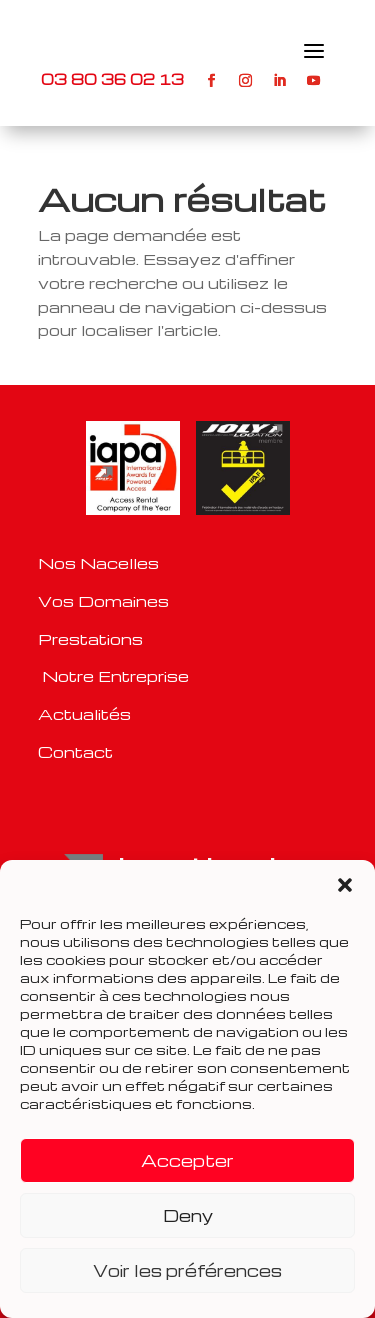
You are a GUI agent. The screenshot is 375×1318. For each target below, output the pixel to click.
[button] (345, 885)
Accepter (187, 1160)
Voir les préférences (187, 1270)
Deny (188, 1215)
